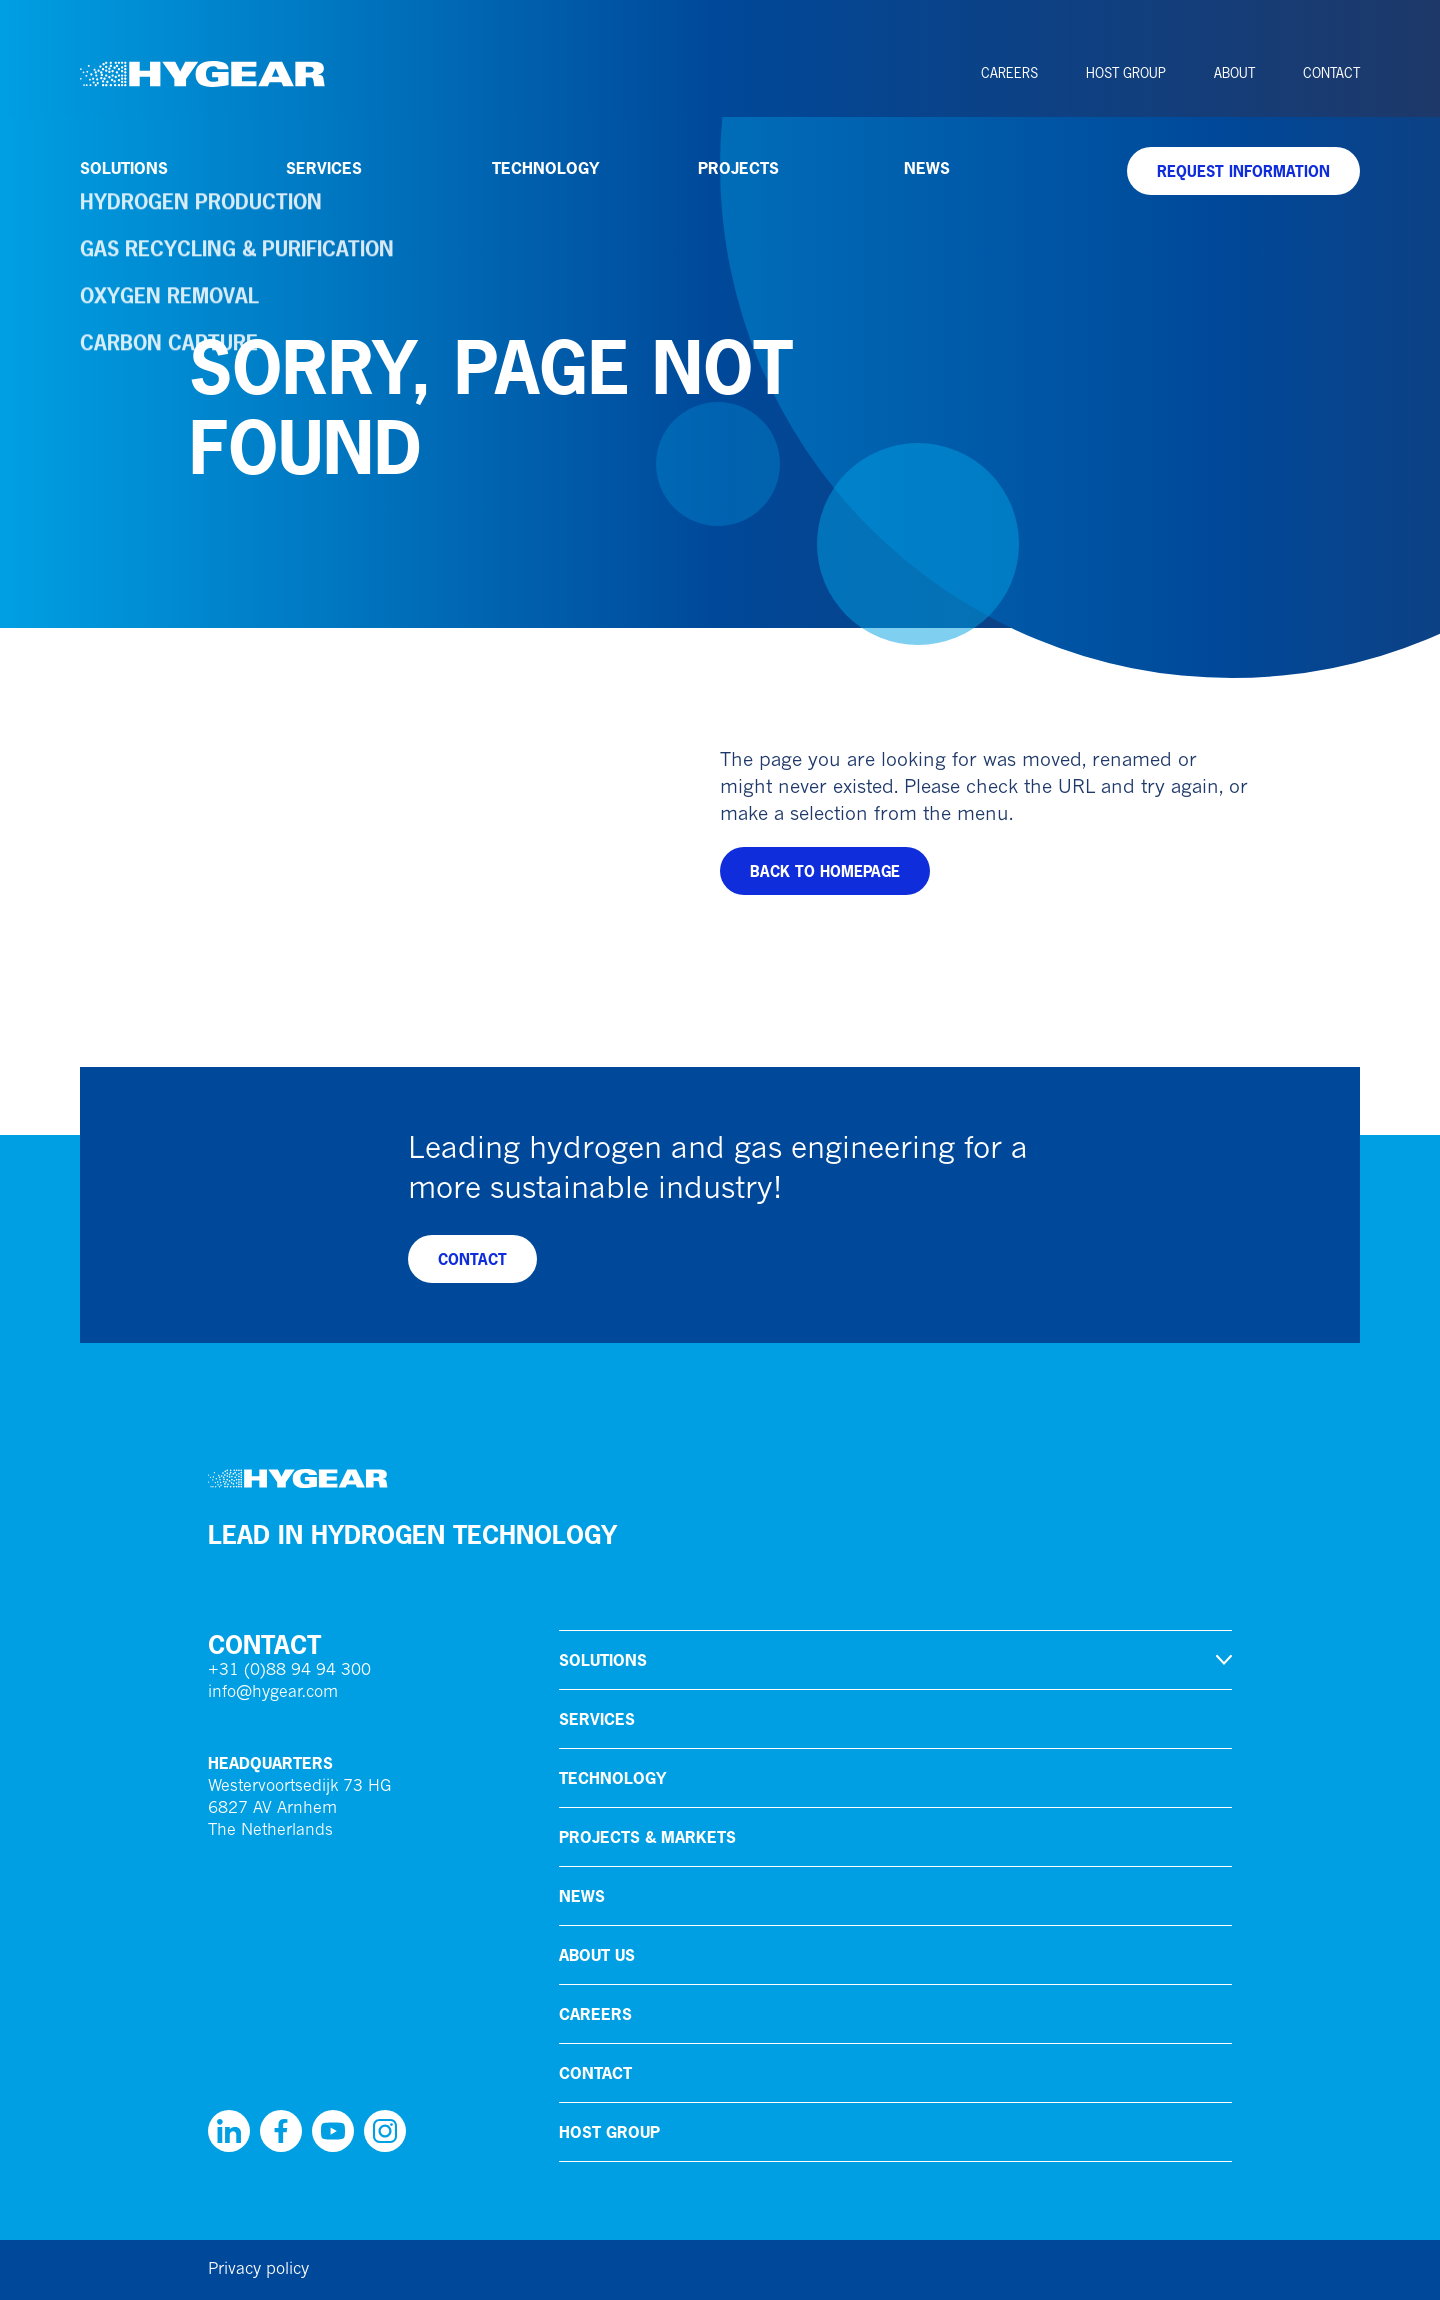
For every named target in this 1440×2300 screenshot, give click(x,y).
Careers (1009, 73)
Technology (545, 168)
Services (324, 168)
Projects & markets (647, 1837)
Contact (1331, 73)
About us (597, 1955)
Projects (738, 168)
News (927, 168)
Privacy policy (258, 2270)
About (1234, 73)
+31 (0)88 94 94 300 (289, 1671)
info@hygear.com (273, 1693)
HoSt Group (1126, 73)
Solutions (124, 168)
